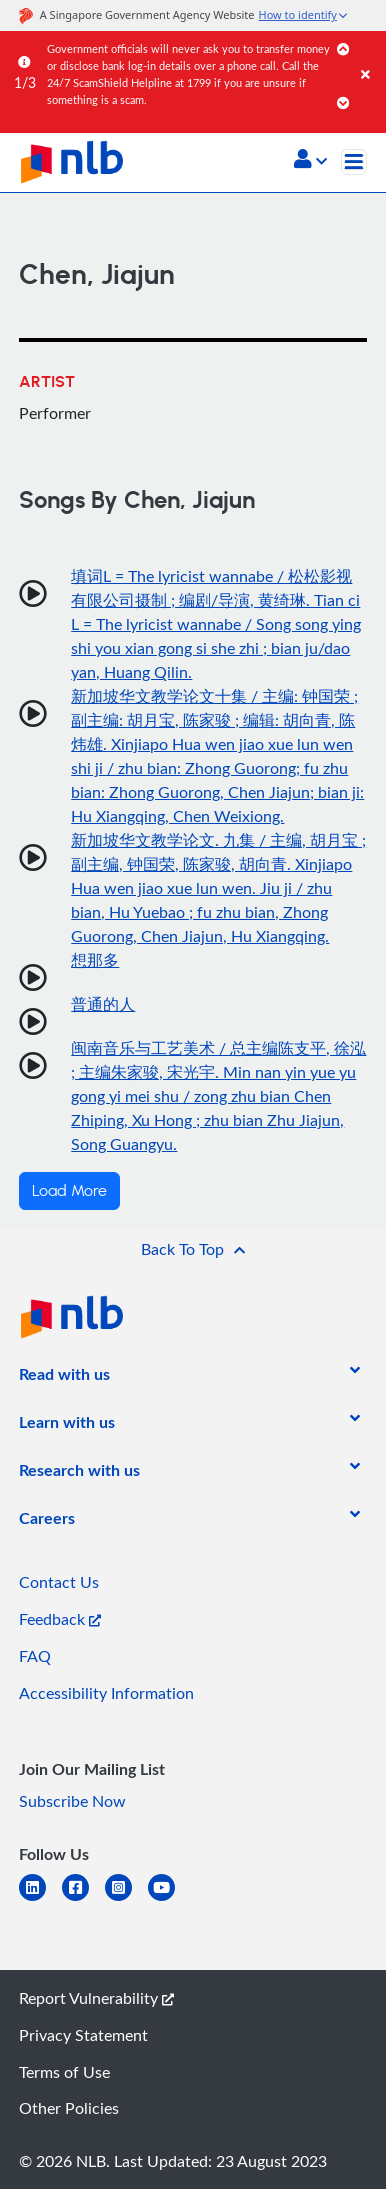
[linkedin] (40, 1899)
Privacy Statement (83, 2035)
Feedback (60, 1619)
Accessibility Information (106, 1693)
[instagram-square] (126, 1899)
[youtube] (169, 1899)
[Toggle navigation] (354, 162)
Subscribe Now (72, 1801)
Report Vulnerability (96, 1998)
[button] (310, 161)
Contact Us (59, 1582)
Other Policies (69, 2108)
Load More (69, 1191)
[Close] (370, 54)
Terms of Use (64, 2072)
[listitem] (64, 1378)
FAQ (35, 1656)
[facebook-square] (83, 1899)
